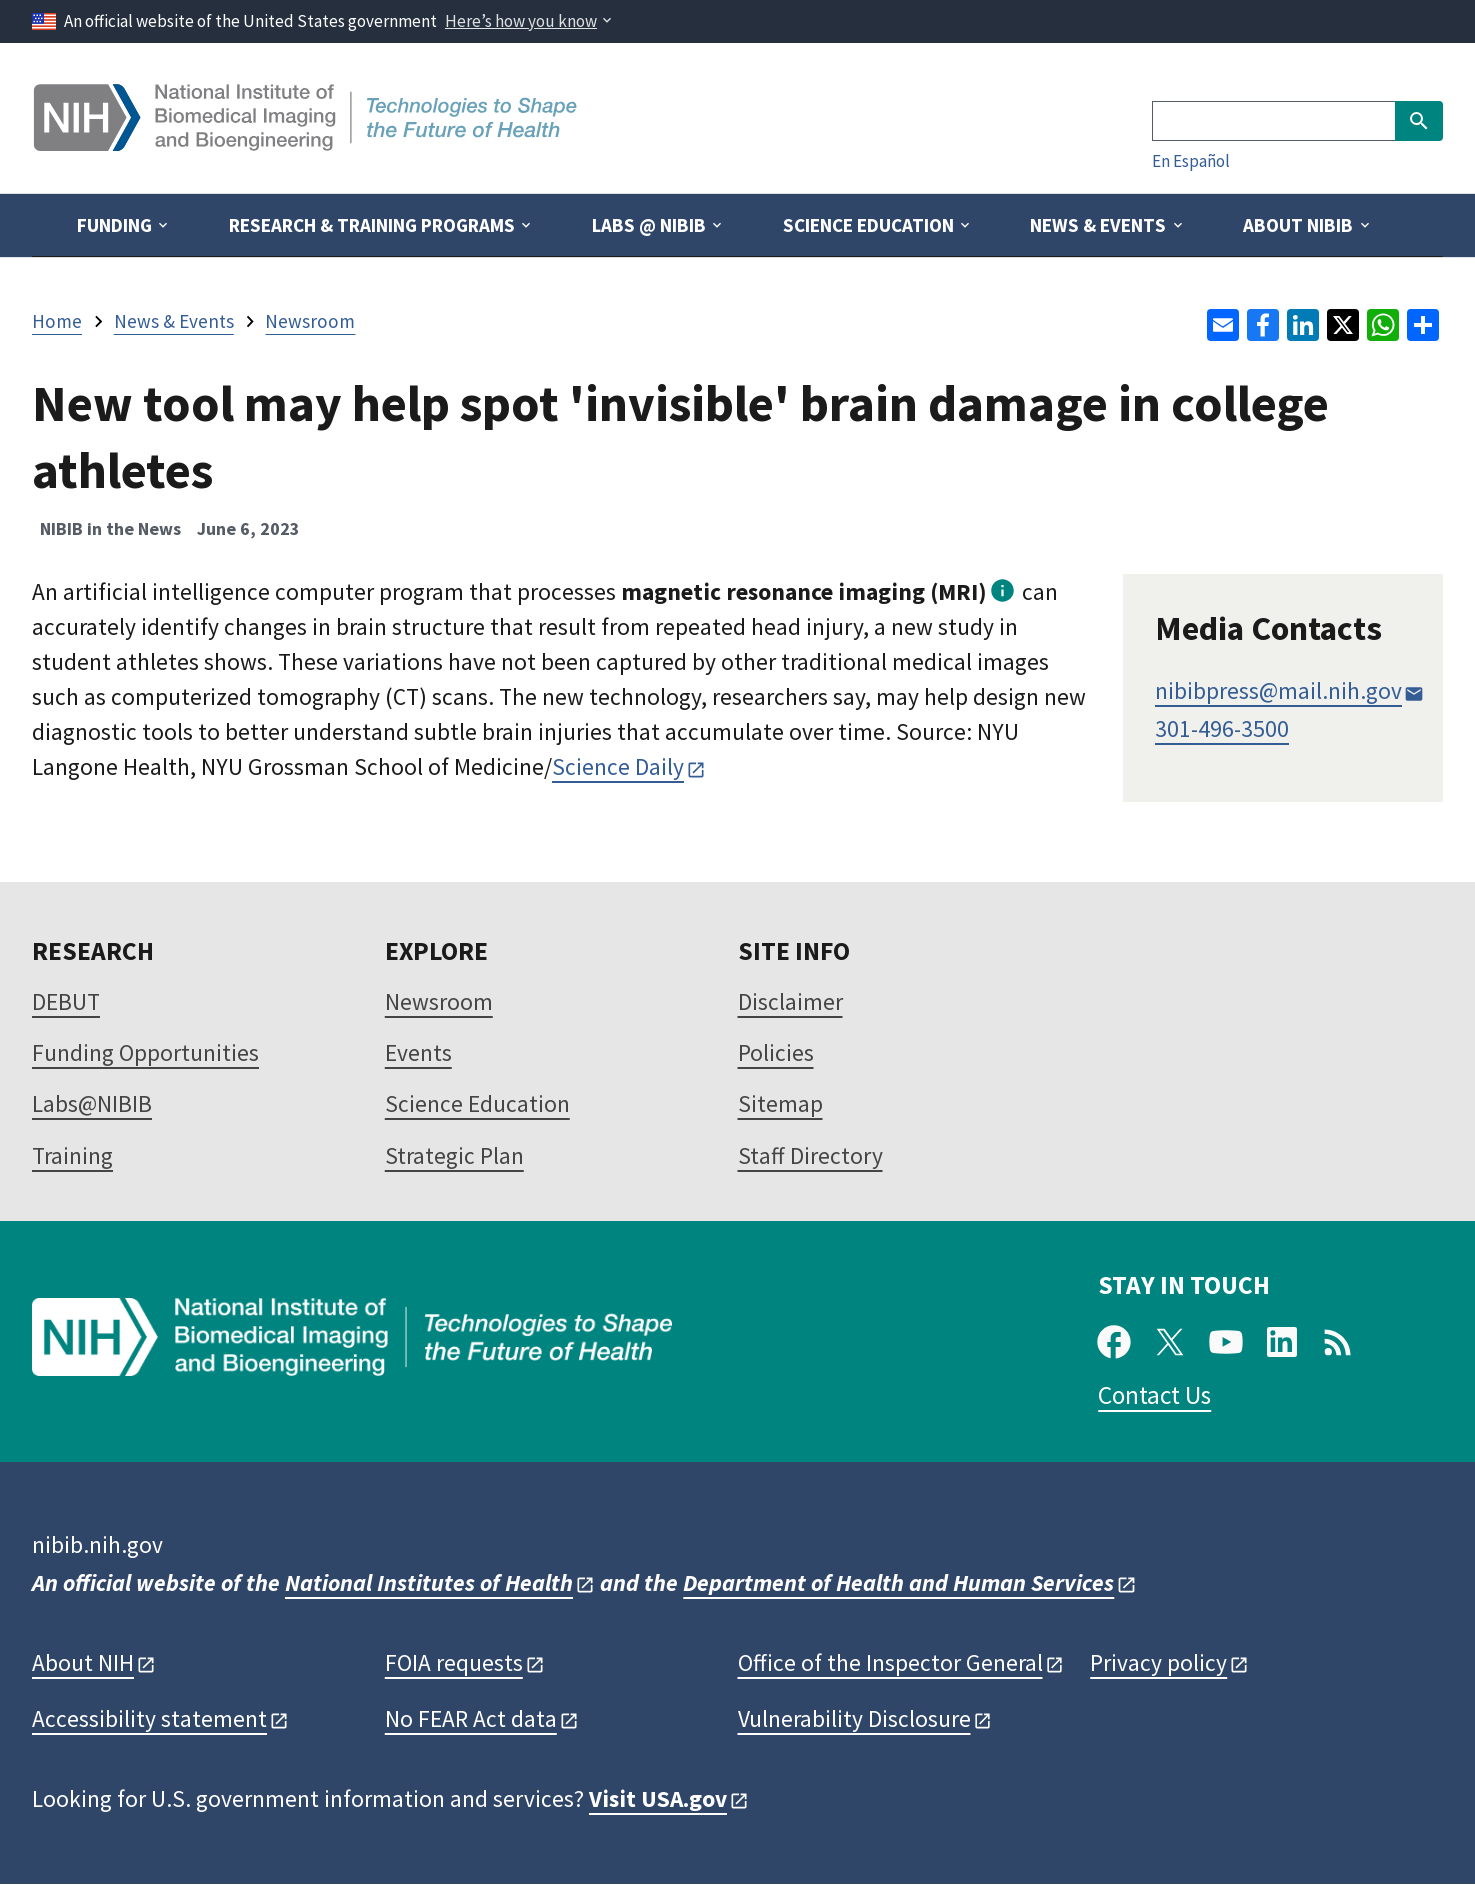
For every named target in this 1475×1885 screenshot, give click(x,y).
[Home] (307, 143)
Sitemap (780, 1103)
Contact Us (1154, 1395)
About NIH (83, 1662)
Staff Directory (810, 1155)
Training (72, 1155)
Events (418, 1052)
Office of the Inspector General (890, 1662)
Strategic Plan (454, 1155)
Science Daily (618, 766)
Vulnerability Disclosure (854, 1718)
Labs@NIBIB (92, 1103)
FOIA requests (454, 1662)
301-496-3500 (1222, 728)
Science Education (477, 1103)
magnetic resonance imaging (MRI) (804, 591)
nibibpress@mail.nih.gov (1278, 690)
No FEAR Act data (471, 1718)
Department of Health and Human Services (898, 1582)
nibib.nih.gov (97, 1544)
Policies (776, 1052)
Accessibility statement (149, 1718)
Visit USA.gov (658, 1798)
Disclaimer (790, 1001)
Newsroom (439, 1001)
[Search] (1273, 121)
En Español (1191, 161)
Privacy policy (1158, 1662)
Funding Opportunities (145, 1052)
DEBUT (66, 1001)
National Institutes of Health (429, 1582)
